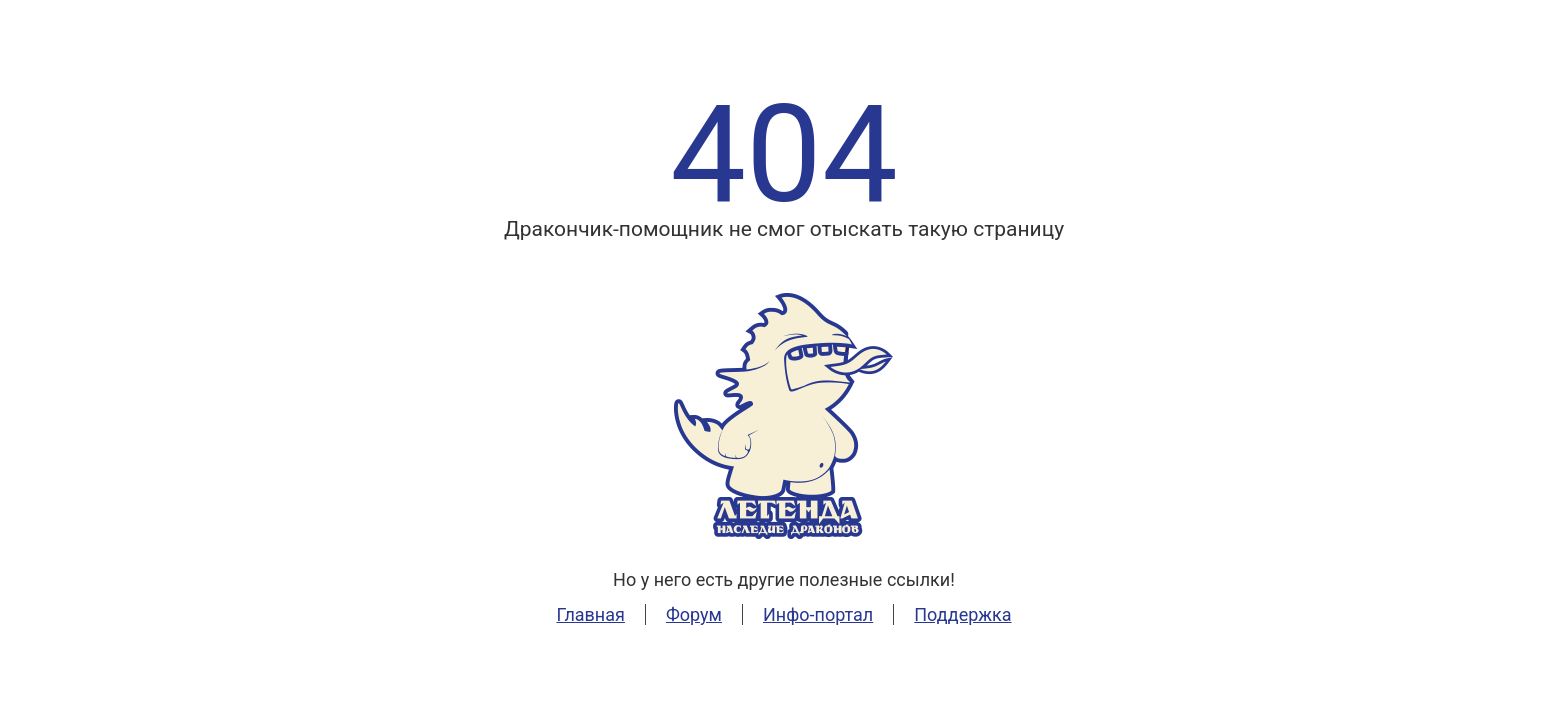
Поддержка (962, 614)
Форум (694, 614)
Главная (590, 614)
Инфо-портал (818, 614)
